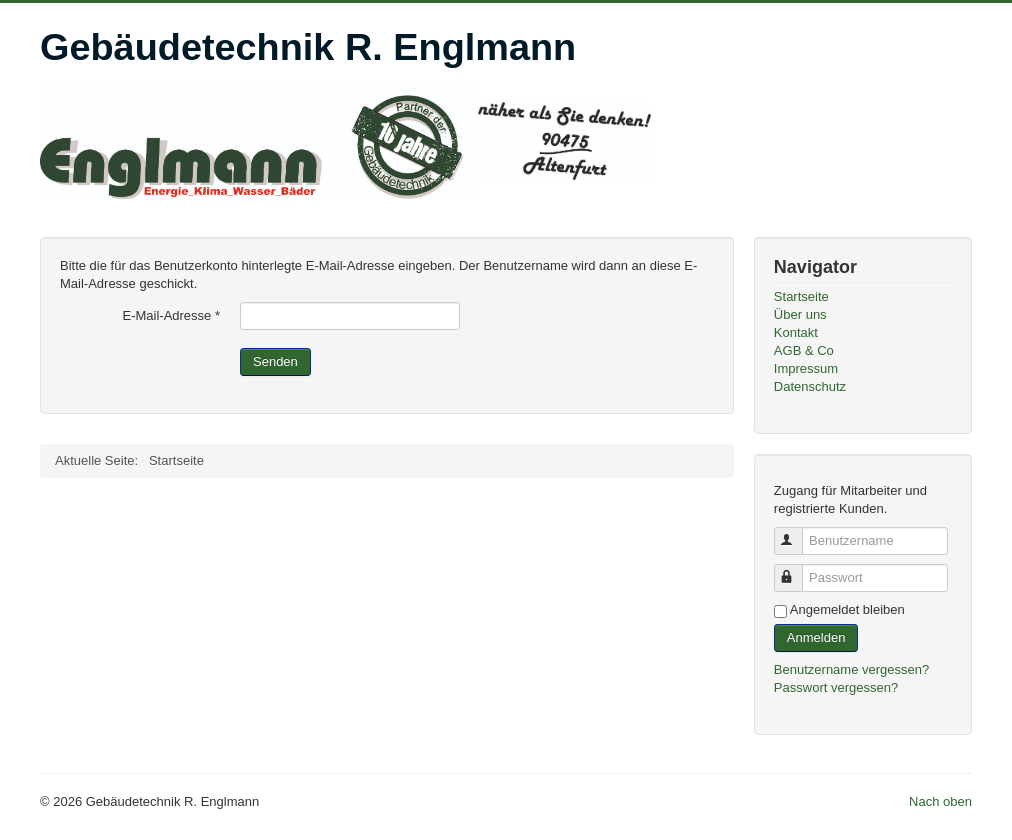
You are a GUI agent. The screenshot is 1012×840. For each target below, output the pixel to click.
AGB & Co (804, 350)
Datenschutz (810, 386)
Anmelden (816, 637)
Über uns (800, 314)
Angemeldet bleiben (847, 609)
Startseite (801, 296)
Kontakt (796, 332)
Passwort (797, 569)
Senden (275, 361)
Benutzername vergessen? (851, 669)
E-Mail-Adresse (171, 315)
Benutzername (797, 532)
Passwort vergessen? (836, 687)
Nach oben (940, 801)
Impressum (806, 368)
